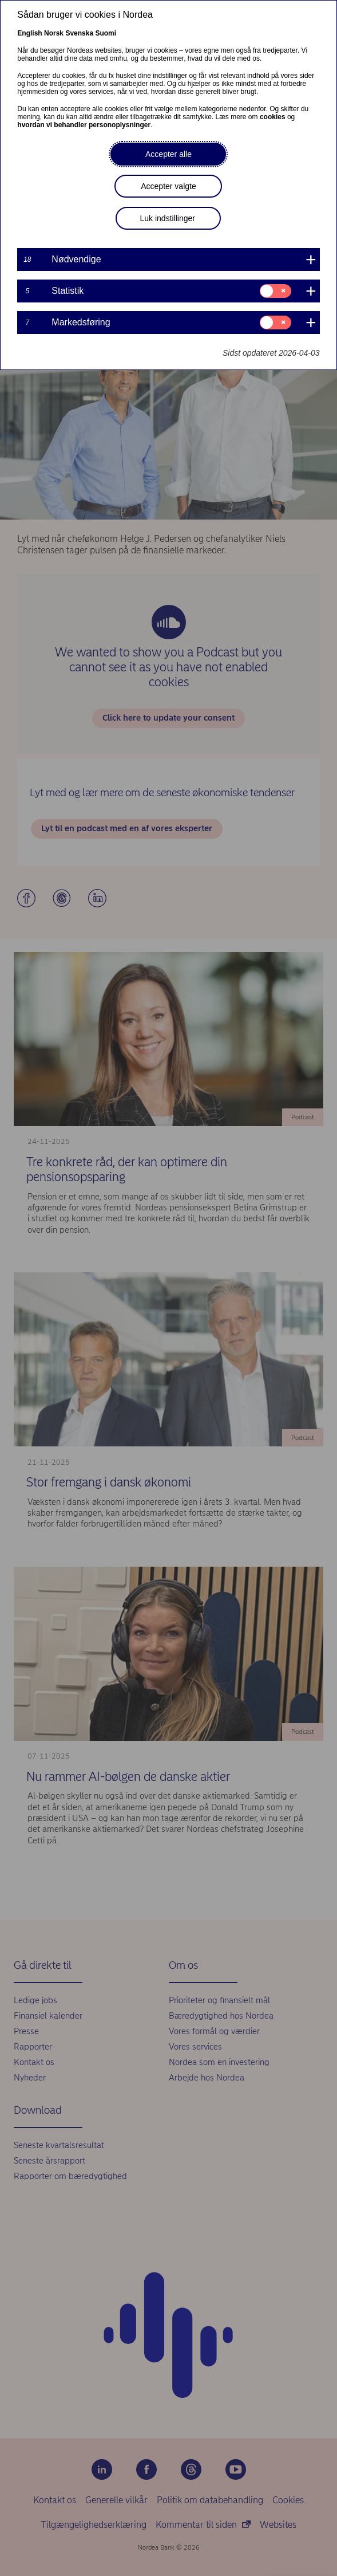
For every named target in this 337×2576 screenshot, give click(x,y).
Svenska (79, 33)
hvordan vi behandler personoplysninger (83, 125)
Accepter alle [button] (168, 154)
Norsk (54, 33)
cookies (273, 117)
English (29, 33)
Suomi (105, 33)
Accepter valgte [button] (168, 186)
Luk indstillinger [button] (167, 218)
